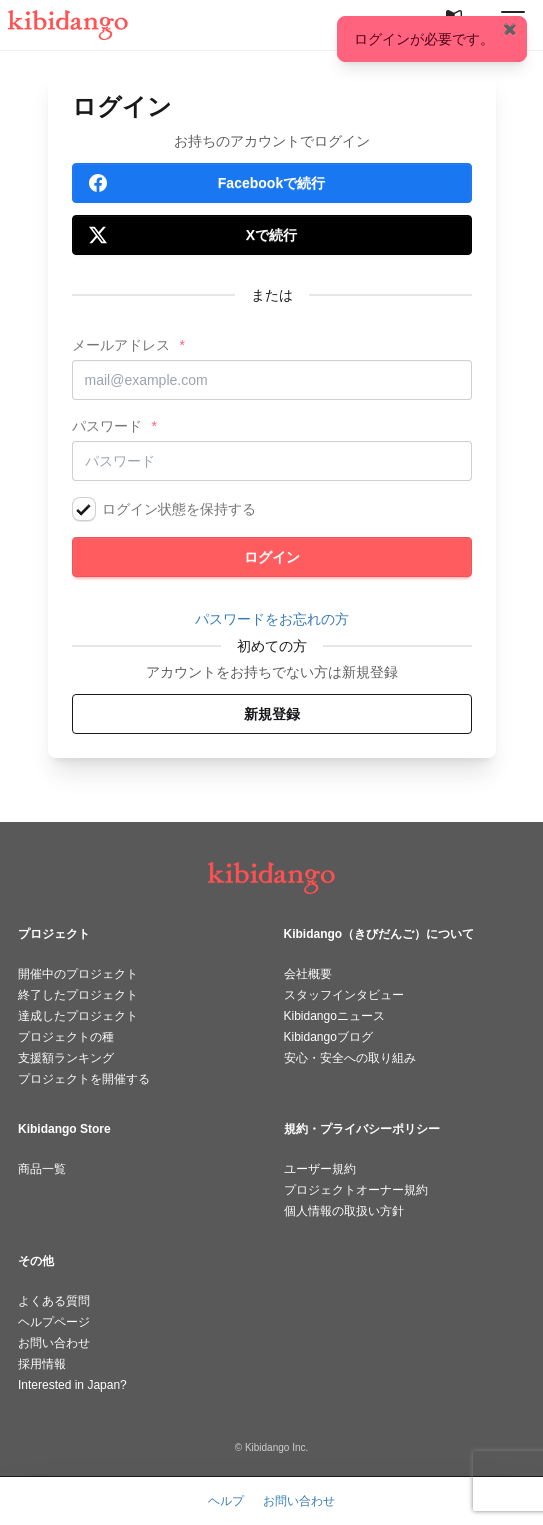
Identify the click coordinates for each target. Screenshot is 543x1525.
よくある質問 (54, 1301)
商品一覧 (42, 1169)
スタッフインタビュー (344, 995)
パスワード (107, 426)
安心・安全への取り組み (350, 1058)
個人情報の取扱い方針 (344, 1211)
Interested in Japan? (72, 1385)
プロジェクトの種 (66, 1037)
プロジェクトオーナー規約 (356, 1190)
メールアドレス (121, 345)
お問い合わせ (54, 1343)
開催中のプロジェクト (78, 974)
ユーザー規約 (320, 1169)
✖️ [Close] (510, 29)
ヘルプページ (54, 1322)
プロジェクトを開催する (84, 1079)
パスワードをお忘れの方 (272, 619)
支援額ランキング (66, 1058)
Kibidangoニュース (334, 1016)
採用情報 (42, 1364)
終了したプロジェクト (78, 995)
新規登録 (272, 714)
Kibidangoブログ (328, 1037)
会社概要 (308, 974)
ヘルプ (226, 1501)
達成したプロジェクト (78, 1016)
